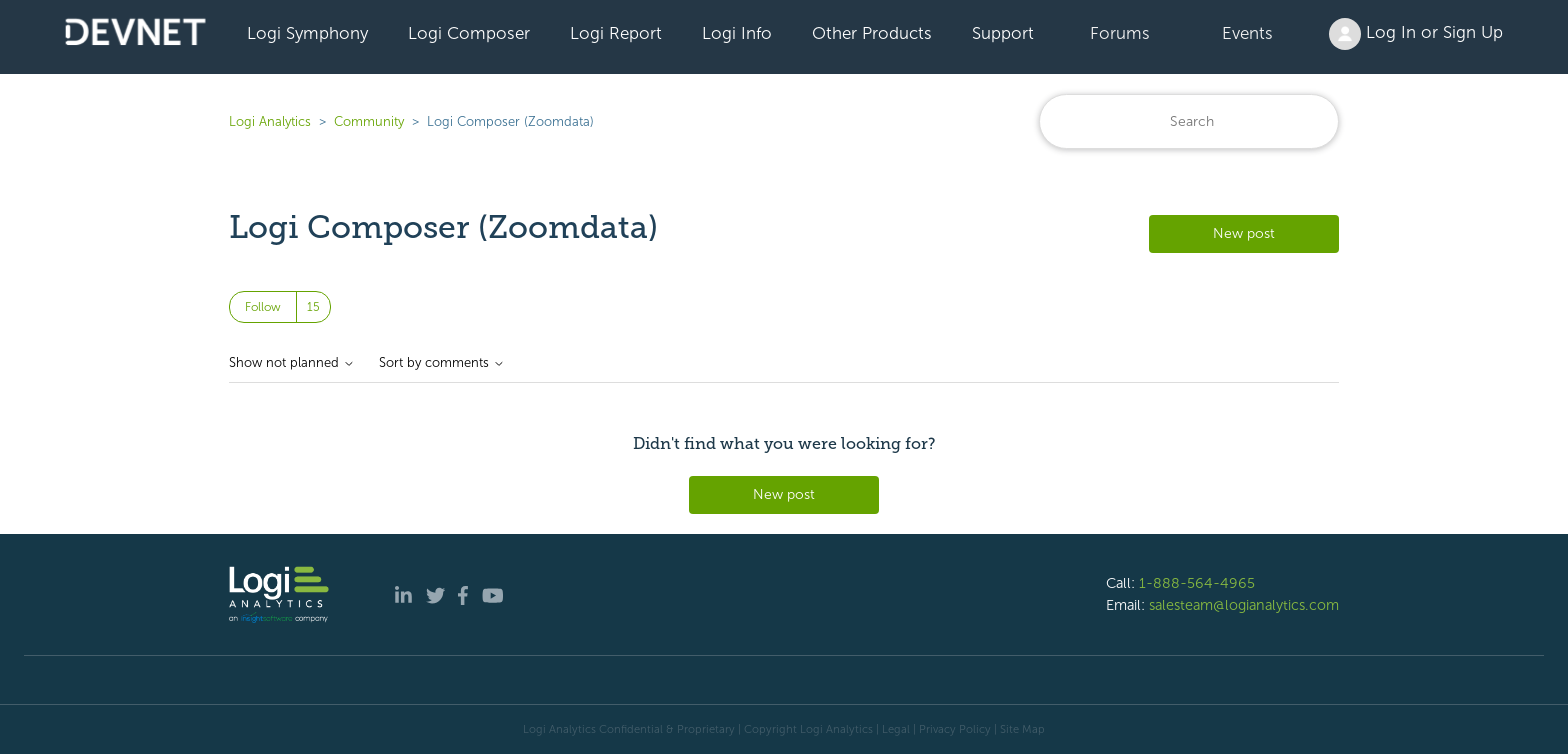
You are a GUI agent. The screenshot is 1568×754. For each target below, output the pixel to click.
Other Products (872, 33)
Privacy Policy (955, 729)
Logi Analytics (270, 121)
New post (1244, 233)
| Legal (893, 729)
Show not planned (292, 363)
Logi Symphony (307, 33)
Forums (1120, 33)
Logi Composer (469, 33)
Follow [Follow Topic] (263, 307)
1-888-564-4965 (1197, 583)
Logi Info (737, 33)
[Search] (1189, 121)
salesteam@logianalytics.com (1244, 605)
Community (369, 121)
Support (1003, 33)
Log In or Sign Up (1416, 34)
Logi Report (616, 33)
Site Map (1022, 729)
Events (1247, 33)
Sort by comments (442, 363)
